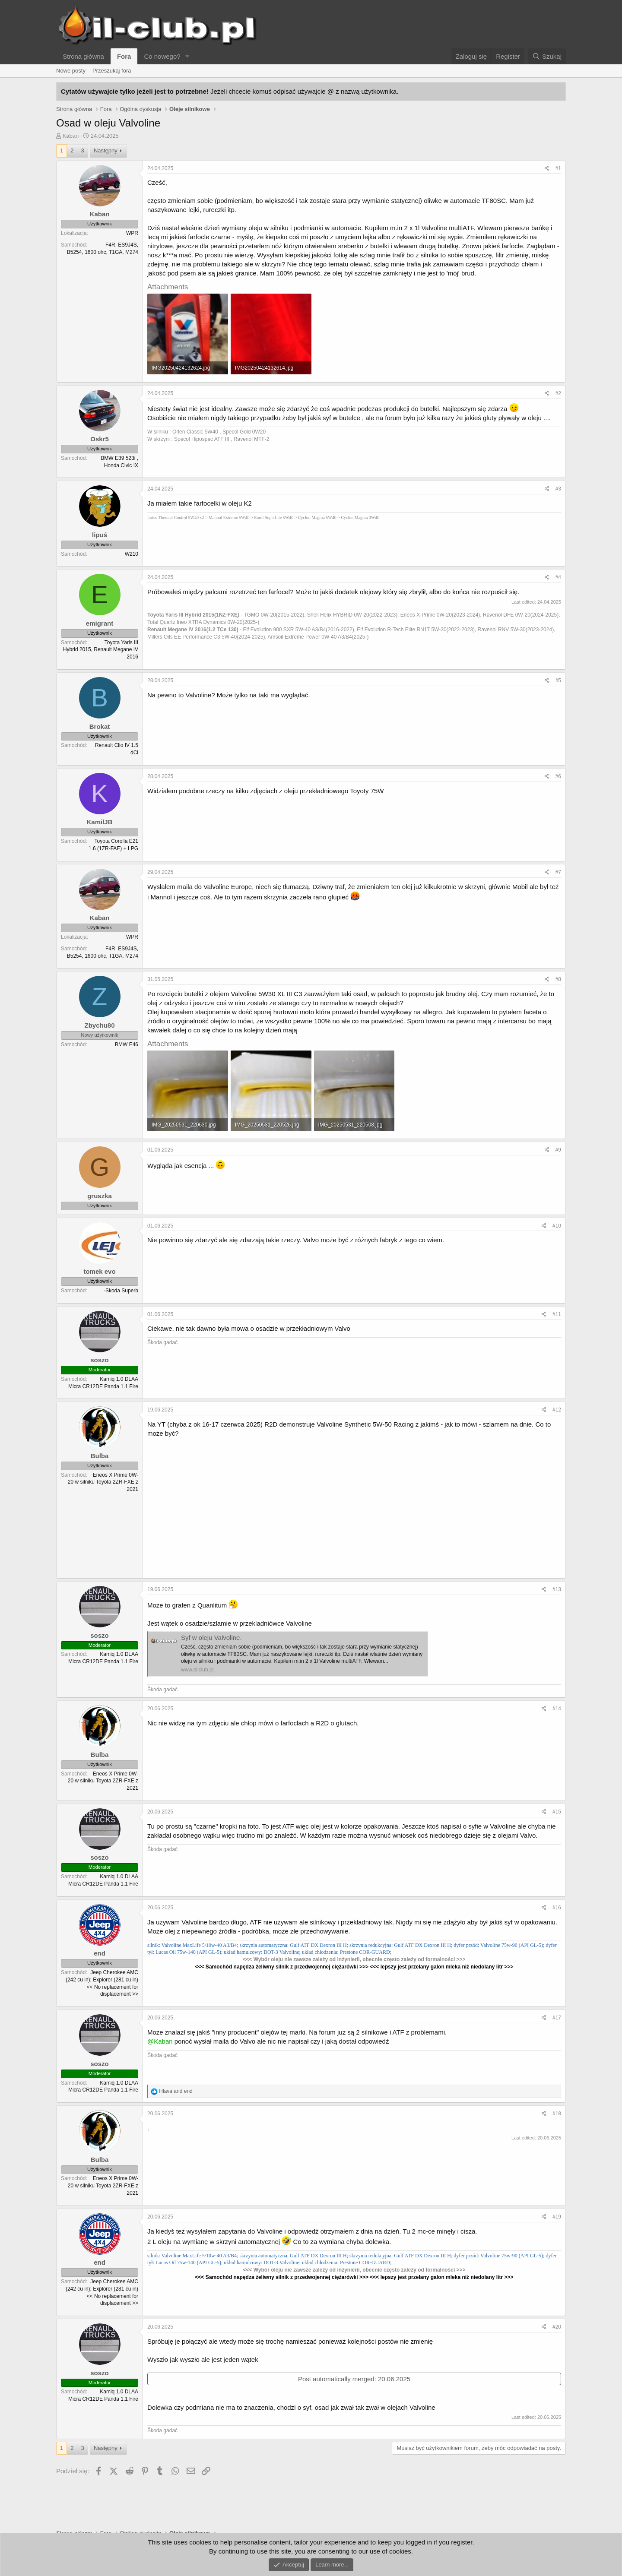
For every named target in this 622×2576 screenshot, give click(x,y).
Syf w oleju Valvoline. (211, 1637)
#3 (558, 489)
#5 (558, 680)
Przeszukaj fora (111, 70)
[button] (187, 56)
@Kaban (160, 2041)
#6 (558, 776)
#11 (556, 1314)
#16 (556, 1908)
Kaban (71, 136)
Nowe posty (71, 70)
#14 (556, 1709)
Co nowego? (162, 56)
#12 (556, 1410)
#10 (556, 1226)
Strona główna (83, 56)
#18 (556, 2114)
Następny (105, 150)
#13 (556, 1589)
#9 (558, 1150)
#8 (558, 979)
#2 (558, 393)
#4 (558, 577)
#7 (558, 872)
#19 (556, 2217)
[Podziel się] (547, 169)
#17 (556, 2018)
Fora (124, 56)
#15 (556, 1812)
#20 (556, 2327)
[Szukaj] (547, 56)
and (175, 2091)
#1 (558, 168)
